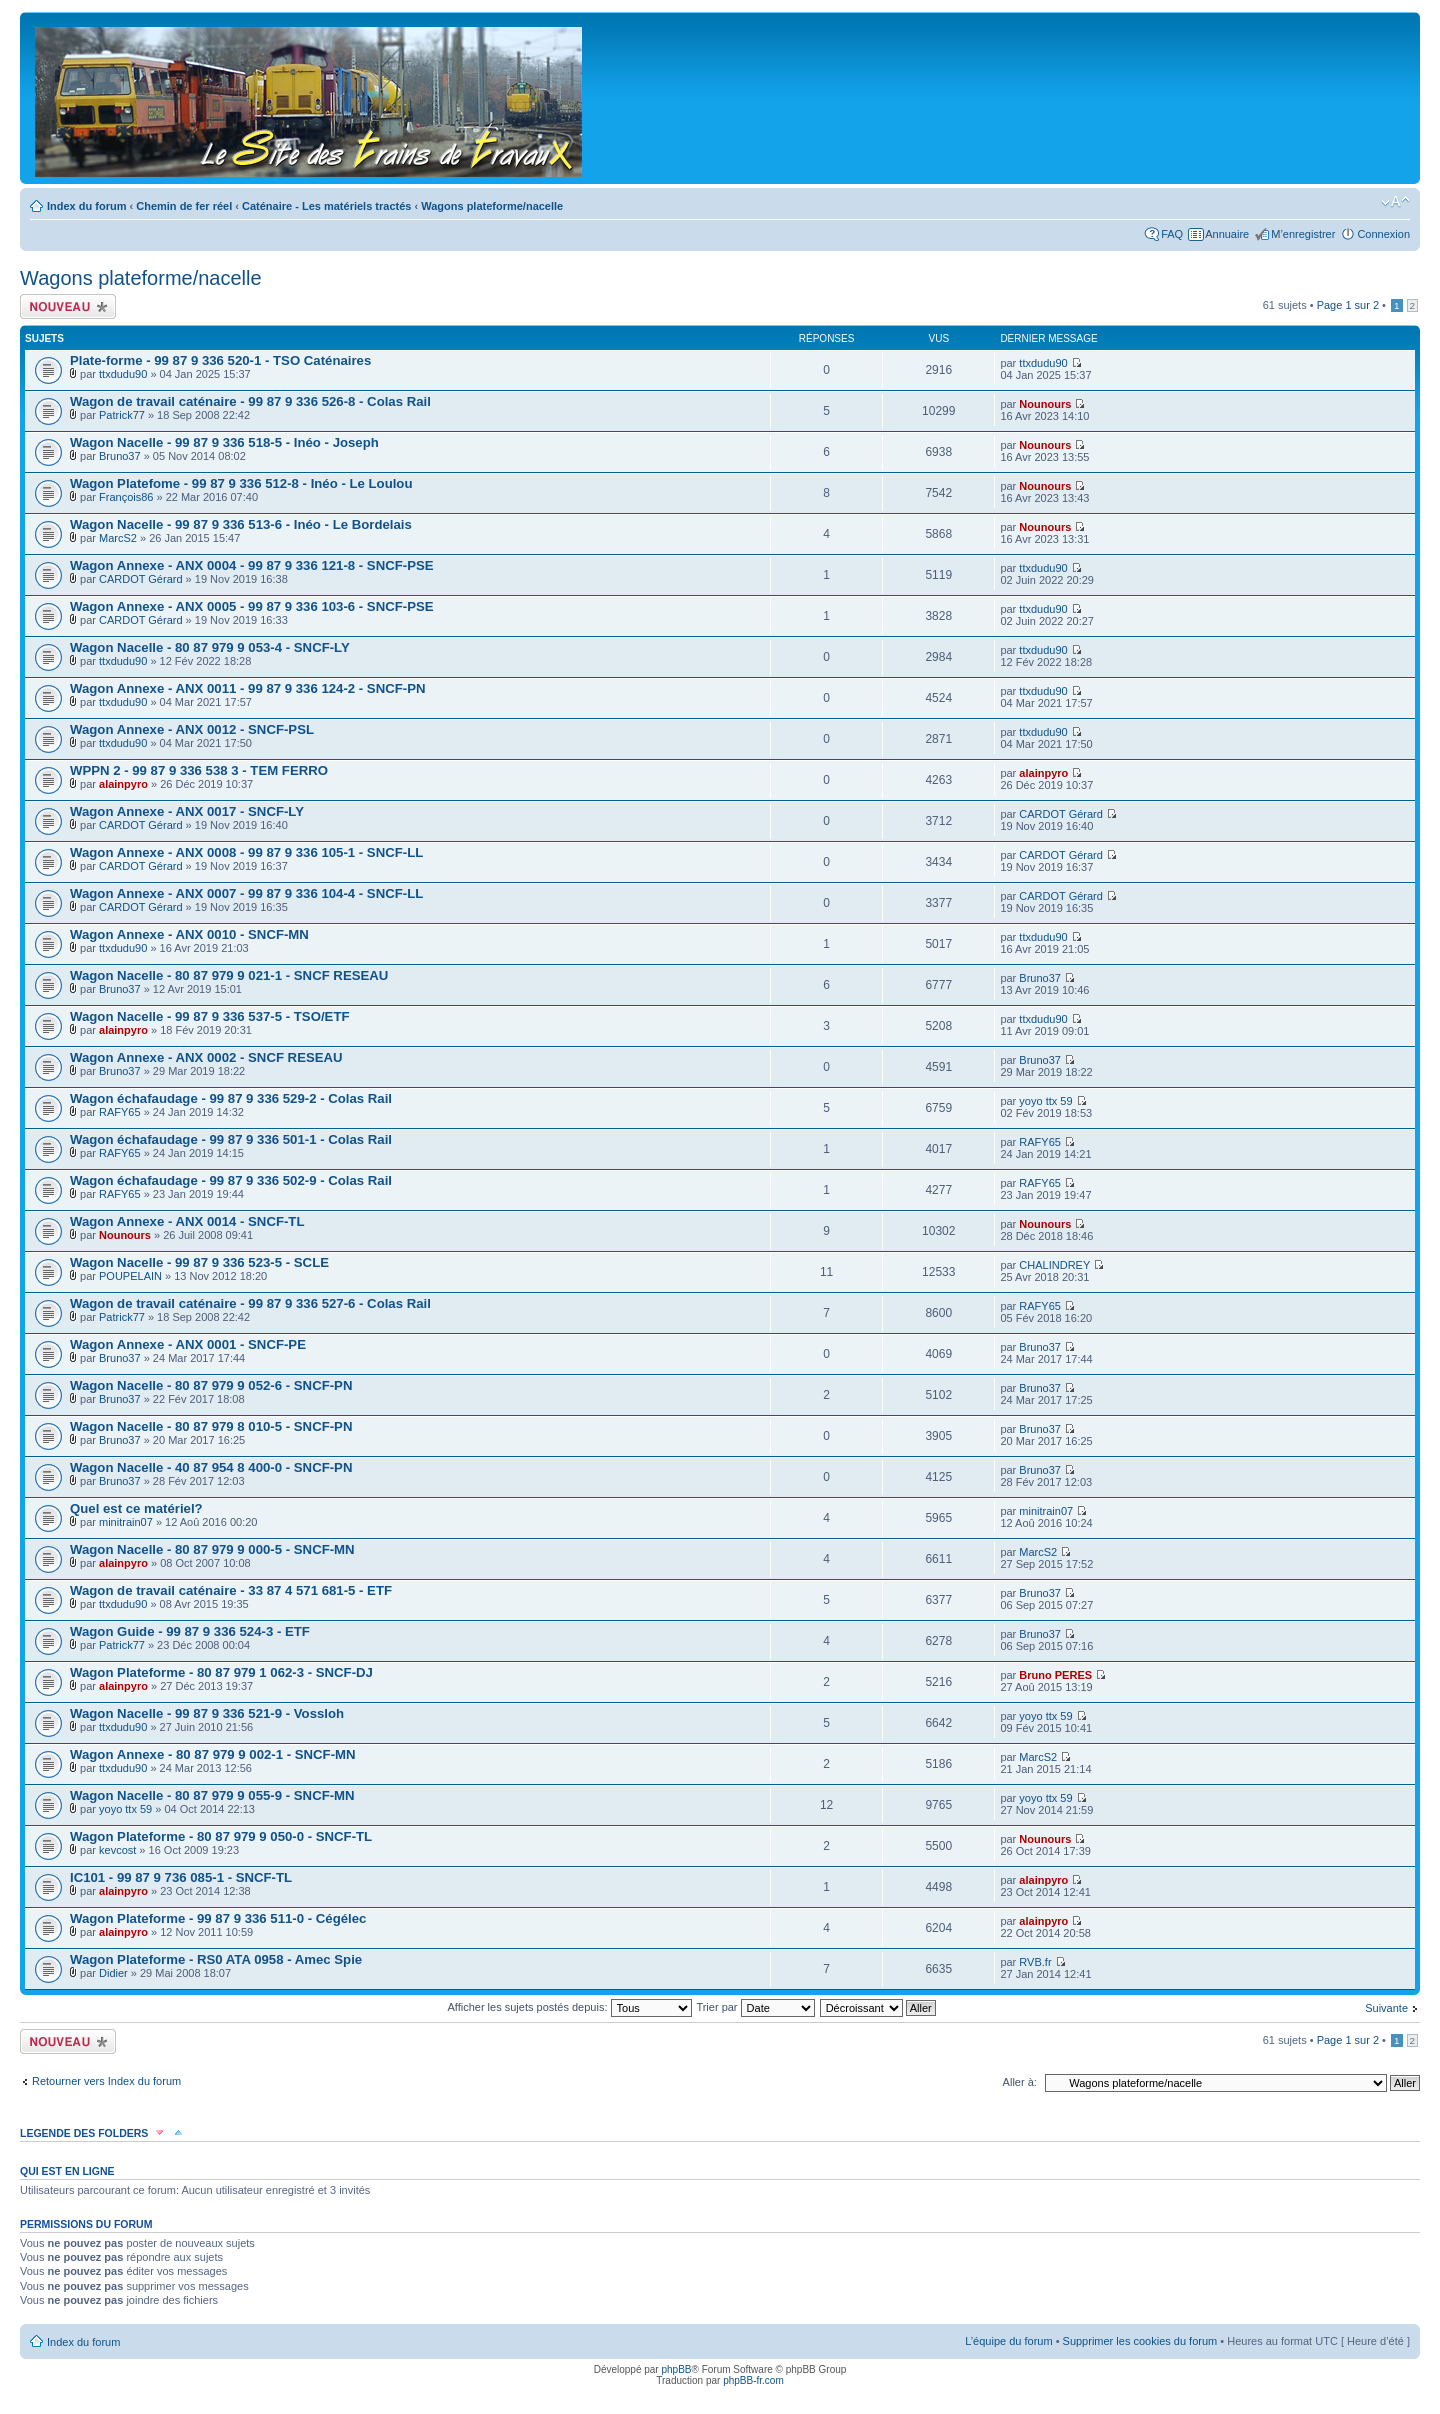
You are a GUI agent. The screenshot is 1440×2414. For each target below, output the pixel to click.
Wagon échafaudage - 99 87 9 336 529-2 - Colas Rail (231, 1098)
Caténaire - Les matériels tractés (326, 206)
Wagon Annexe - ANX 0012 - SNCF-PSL (192, 729)
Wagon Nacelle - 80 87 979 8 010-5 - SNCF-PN (211, 1426)
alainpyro (123, 784)
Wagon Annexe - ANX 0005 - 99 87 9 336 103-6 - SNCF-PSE (252, 606)
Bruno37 (120, 456)
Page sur (1348, 305)
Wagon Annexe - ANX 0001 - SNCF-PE (188, 1344)
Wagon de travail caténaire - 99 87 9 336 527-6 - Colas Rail (250, 1303)
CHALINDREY (1054, 1265)
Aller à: (1020, 2082)
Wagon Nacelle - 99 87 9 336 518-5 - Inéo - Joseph (224, 442)
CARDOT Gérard (141, 579)
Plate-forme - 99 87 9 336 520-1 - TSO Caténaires (220, 360)
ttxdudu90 (123, 374)
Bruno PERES (1055, 1675)
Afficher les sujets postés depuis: (569, 2007)
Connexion (1383, 234)
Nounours (1045, 404)
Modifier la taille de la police (1395, 202)
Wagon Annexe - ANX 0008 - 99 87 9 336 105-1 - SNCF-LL (246, 852)
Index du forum (86, 206)
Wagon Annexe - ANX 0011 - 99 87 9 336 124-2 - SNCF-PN (247, 688)
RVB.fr (1035, 1962)
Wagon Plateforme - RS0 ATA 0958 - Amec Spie (216, 1959)
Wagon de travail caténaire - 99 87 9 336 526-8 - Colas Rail (250, 401)
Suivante (1386, 2008)
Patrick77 (122, 415)
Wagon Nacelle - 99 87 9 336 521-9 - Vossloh (207, 1713)
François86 (126, 497)
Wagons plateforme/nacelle (492, 206)
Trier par (755, 2007)
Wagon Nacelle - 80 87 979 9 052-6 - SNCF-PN (211, 1385)
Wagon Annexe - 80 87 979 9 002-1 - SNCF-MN (213, 1754)
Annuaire (1227, 234)
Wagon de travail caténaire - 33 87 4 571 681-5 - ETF (231, 1590)
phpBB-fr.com (753, 2380)
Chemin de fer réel (184, 206)
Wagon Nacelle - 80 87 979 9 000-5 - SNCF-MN (212, 1549)
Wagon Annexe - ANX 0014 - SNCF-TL (187, 1221)
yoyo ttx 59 (1045, 1101)
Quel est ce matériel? (136, 1508)
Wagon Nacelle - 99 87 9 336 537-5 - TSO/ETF (210, 1016)
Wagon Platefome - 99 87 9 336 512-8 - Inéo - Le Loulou (241, 483)
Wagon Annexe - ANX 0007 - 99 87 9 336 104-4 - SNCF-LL (246, 893)
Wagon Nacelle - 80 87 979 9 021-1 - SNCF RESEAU (229, 975)
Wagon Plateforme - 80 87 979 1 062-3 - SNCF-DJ (221, 1672)
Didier (113, 1973)
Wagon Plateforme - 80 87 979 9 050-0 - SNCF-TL (221, 1836)
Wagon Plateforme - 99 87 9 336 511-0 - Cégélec (218, 1918)
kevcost (117, 1850)
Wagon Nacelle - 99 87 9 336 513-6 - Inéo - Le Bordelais (241, 524)
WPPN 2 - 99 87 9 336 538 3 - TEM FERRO (199, 770)
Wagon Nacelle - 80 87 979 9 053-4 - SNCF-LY (210, 647)
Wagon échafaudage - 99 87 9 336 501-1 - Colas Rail (231, 1139)
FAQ (1172, 234)
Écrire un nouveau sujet (68, 306)
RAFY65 (120, 1112)
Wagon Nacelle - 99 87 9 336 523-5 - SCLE (199, 1262)
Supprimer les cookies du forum (1140, 2341)
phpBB (676, 2369)
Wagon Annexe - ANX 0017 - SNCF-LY (187, 811)
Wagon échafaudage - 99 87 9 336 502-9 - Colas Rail (231, 1180)
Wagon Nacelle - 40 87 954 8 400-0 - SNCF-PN (211, 1467)
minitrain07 (126, 1522)
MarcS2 (118, 538)
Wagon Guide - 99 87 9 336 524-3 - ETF (190, 1631)
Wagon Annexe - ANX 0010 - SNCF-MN (189, 934)
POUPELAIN (130, 1276)
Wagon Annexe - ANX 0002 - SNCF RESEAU (206, 1057)
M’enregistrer (1303, 234)
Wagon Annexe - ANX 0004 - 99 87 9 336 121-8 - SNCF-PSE (252, 565)
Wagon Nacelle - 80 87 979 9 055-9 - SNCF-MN (212, 1795)
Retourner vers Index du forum (106, 2081)
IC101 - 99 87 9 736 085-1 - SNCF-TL (181, 1877)
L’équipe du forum (1008, 2341)
